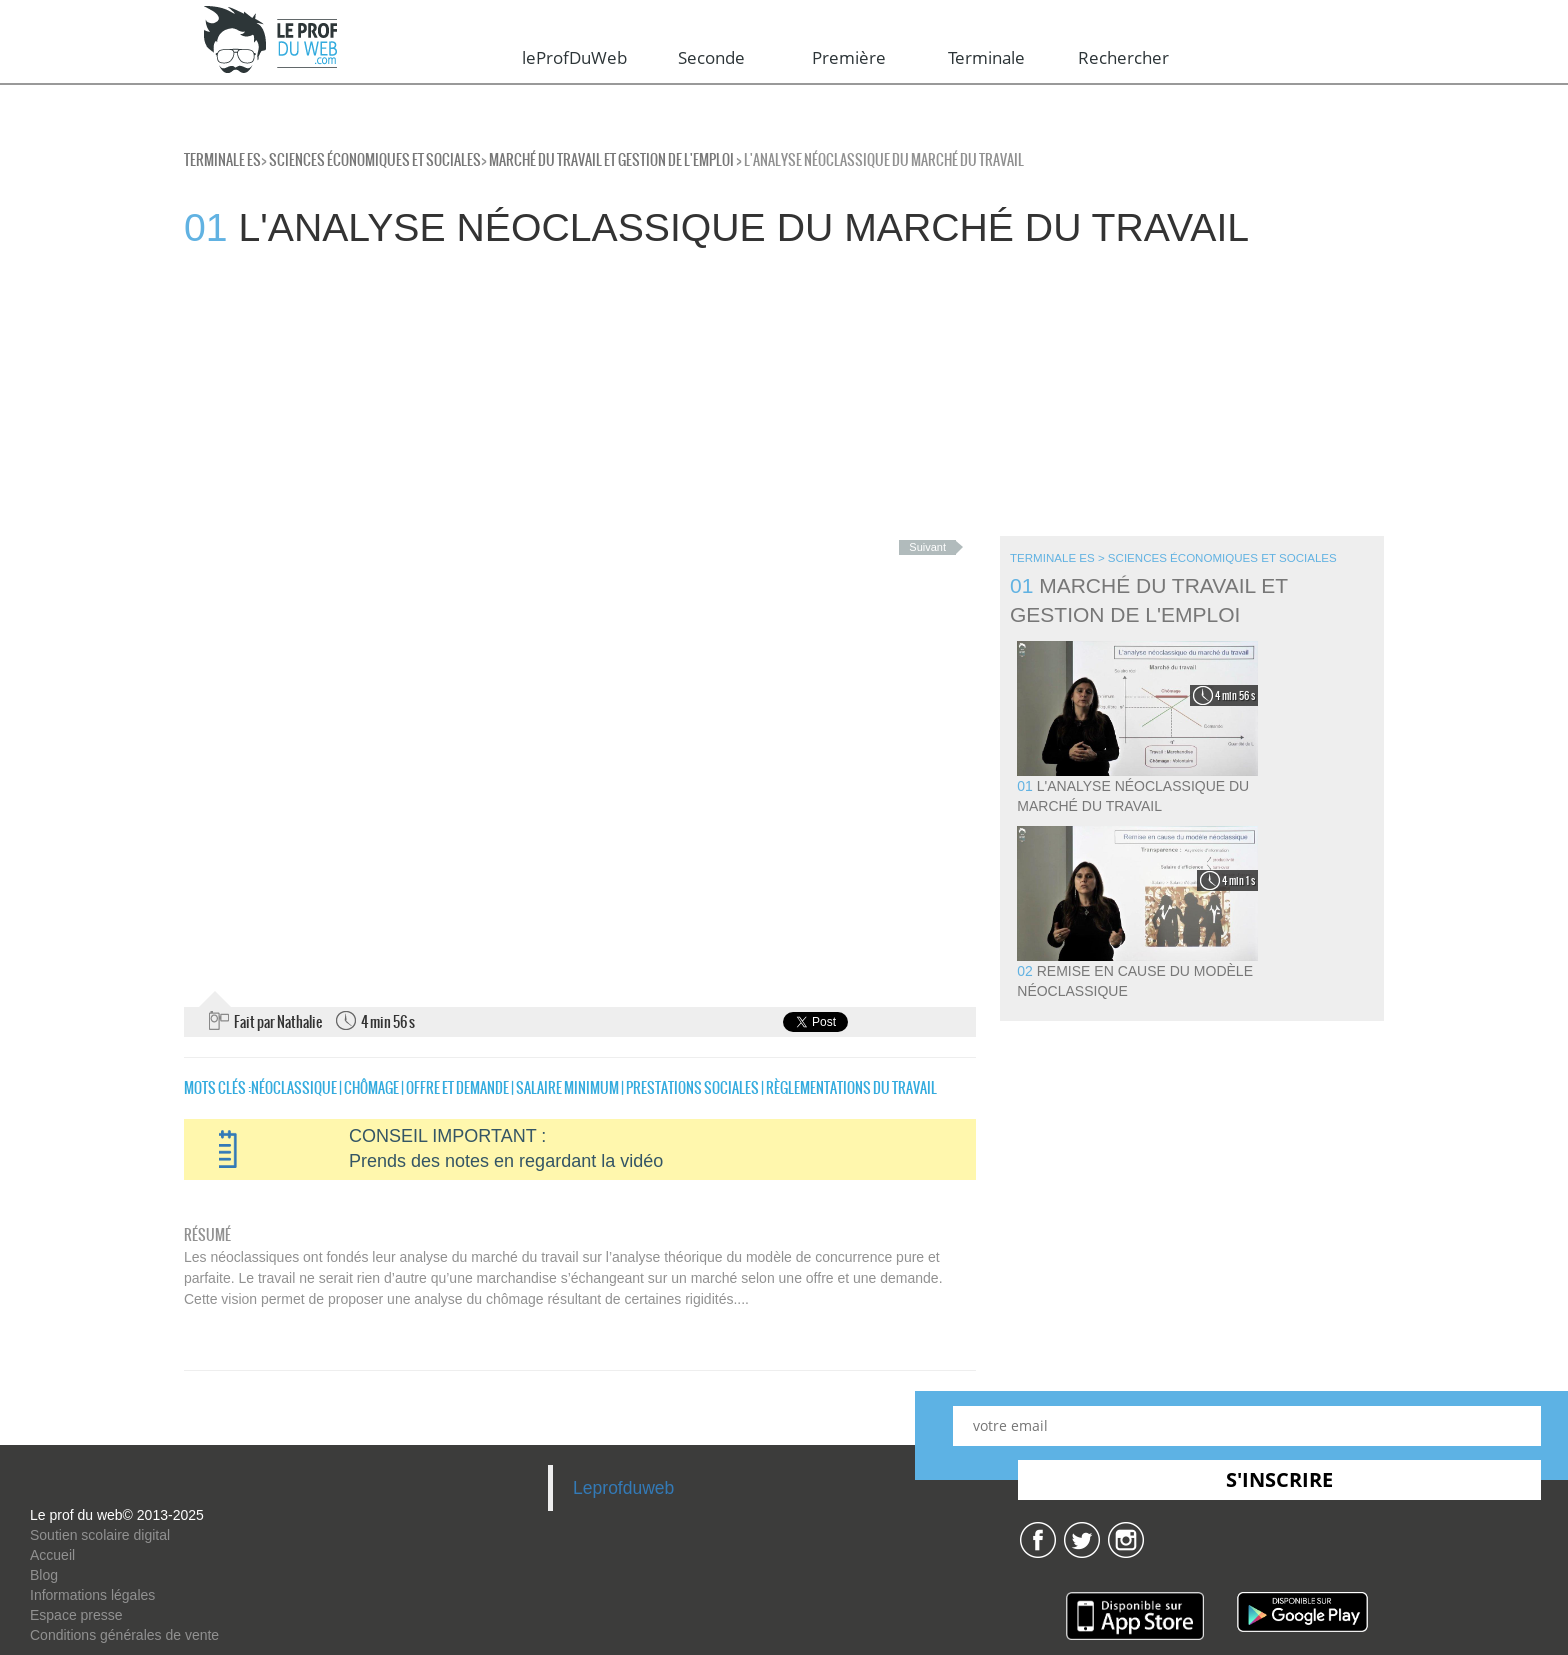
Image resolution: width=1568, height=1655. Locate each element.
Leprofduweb (623, 1488)
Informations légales (92, 1595)
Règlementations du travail (851, 1088)
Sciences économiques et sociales (375, 160)
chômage (371, 1088)
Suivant (927, 547)
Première (849, 57)
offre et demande (457, 1088)
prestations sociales (692, 1088)
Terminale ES (222, 160)
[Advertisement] (600, 396)
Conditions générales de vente (124, 1635)
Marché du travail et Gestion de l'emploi (611, 160)
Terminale (986, 57)
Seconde (711, 57)
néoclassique (294, 1088)
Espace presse (76, 1615)
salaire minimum (567, 1088)
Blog (44, 1575)
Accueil (52, 1555)
